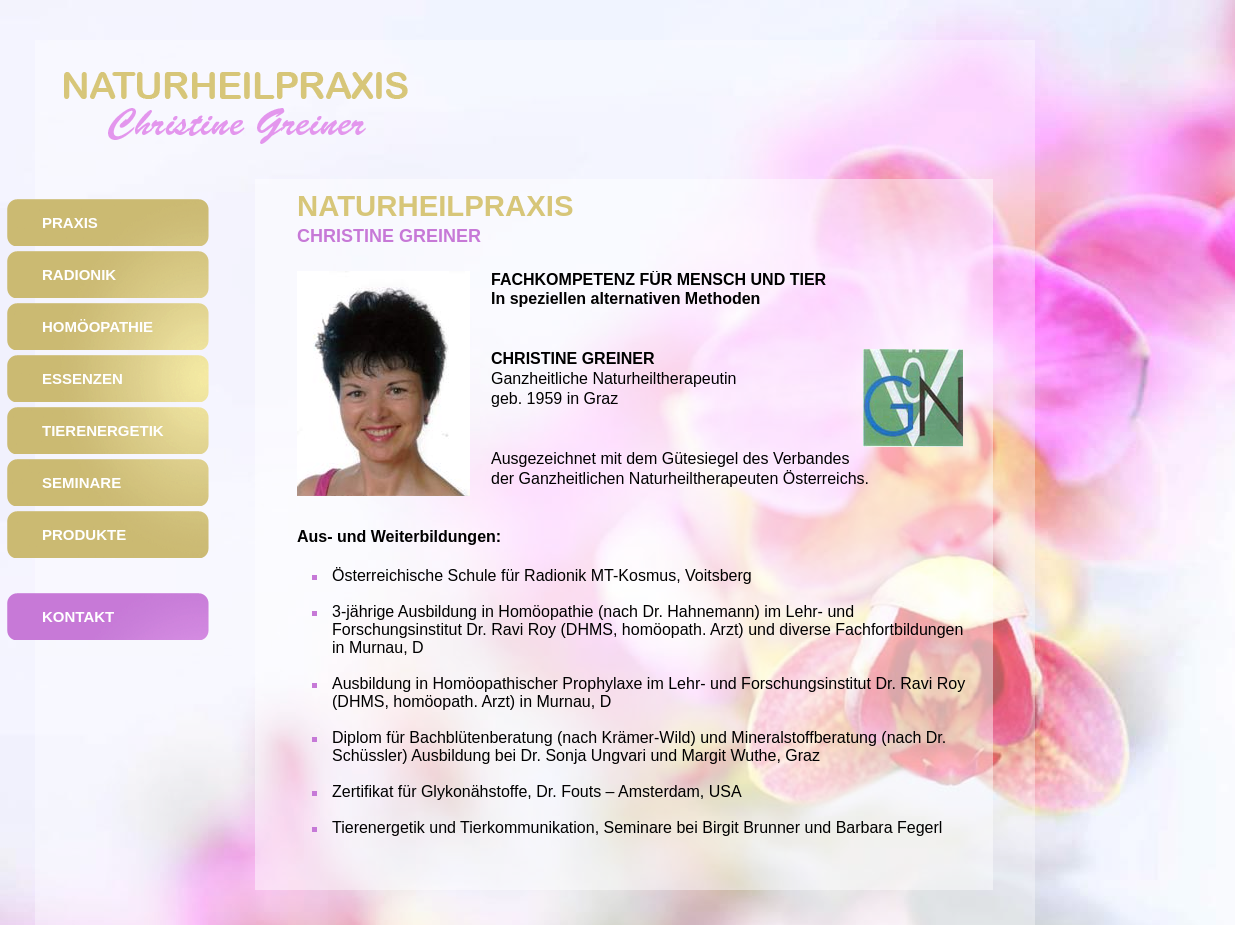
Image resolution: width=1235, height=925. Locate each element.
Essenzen (82, 378)
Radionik (79, 274)
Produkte (84, 534)
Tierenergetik (103, 430)
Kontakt (78, 616)
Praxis (70, 222)
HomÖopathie (97, 326)
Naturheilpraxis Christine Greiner (238, 118)
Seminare (81, 482)
